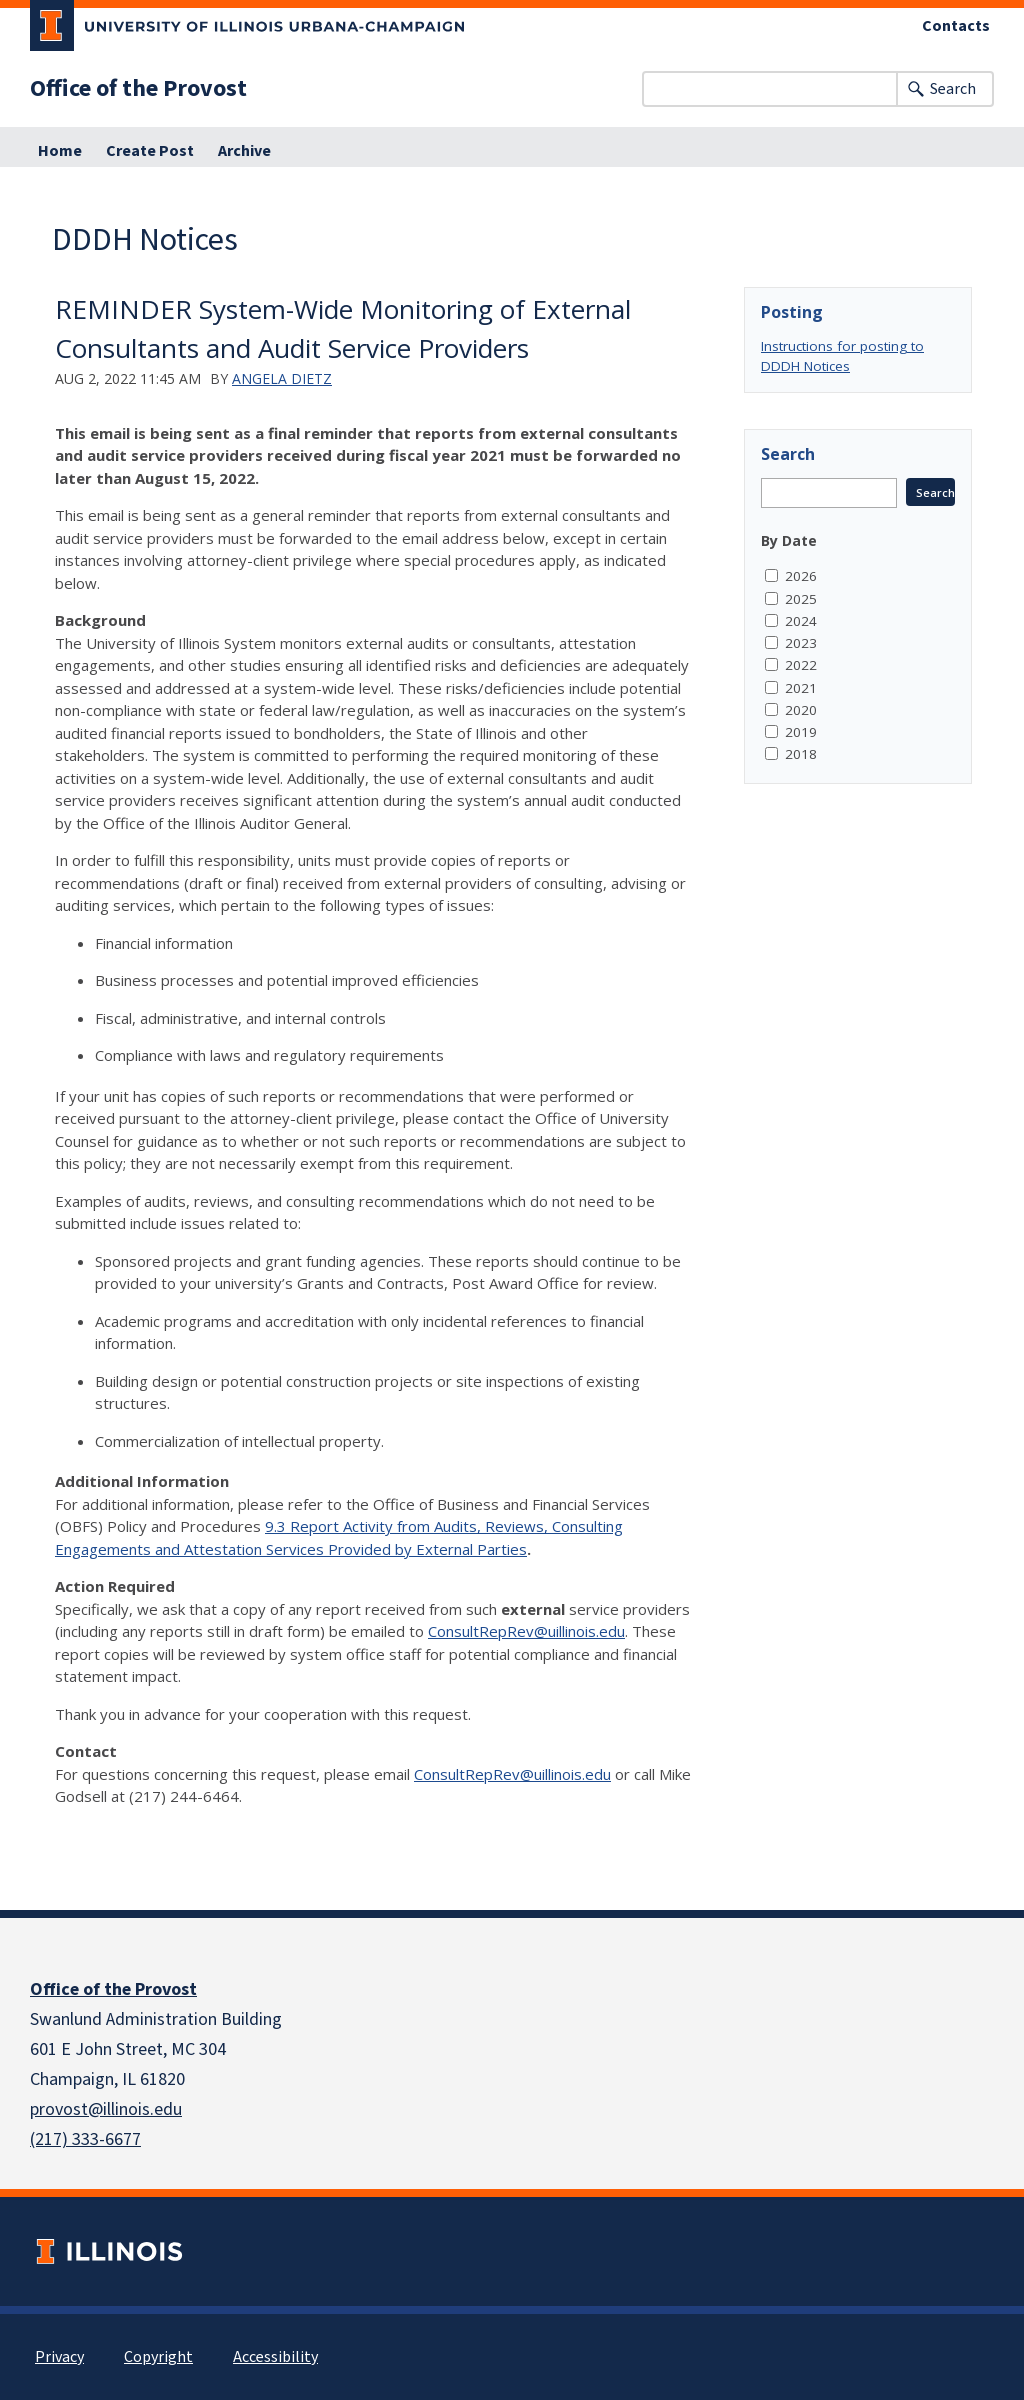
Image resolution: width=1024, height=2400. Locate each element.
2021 (801, 688)
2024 (801, 621)
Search (953, 89)
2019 (801, 732)
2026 (801, 576)
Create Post (150, 151)
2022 (801, 665)
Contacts (956, 26)
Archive (244, 151)
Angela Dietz (282, 378)
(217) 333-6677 (85, 2139)
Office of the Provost (138, 89)
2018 (801, 754)
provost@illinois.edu (106, 2109)
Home (60, 151)
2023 (801, 643)
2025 (801, 599)
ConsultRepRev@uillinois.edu (526, 1631)
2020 (801, 710)
